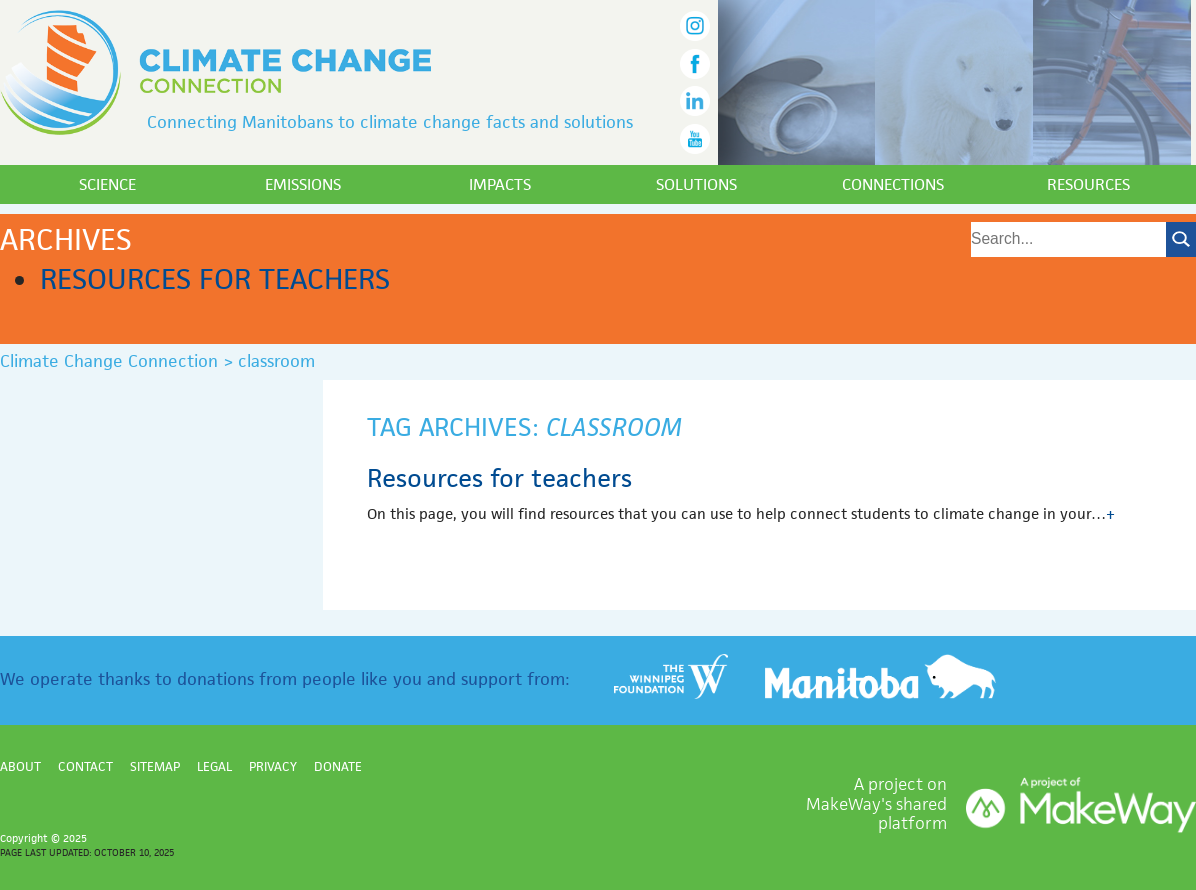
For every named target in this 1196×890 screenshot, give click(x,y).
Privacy (273, 766)
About (20, 766)
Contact (85, 766)
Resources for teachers (215, 279)
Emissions (303, 184)
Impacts (500, 184)
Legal (214, 766)
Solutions (696, 184)
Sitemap (155, 766)
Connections (893, 184)
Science (107, 184)
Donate (338, 766)
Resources (1088, 184)
